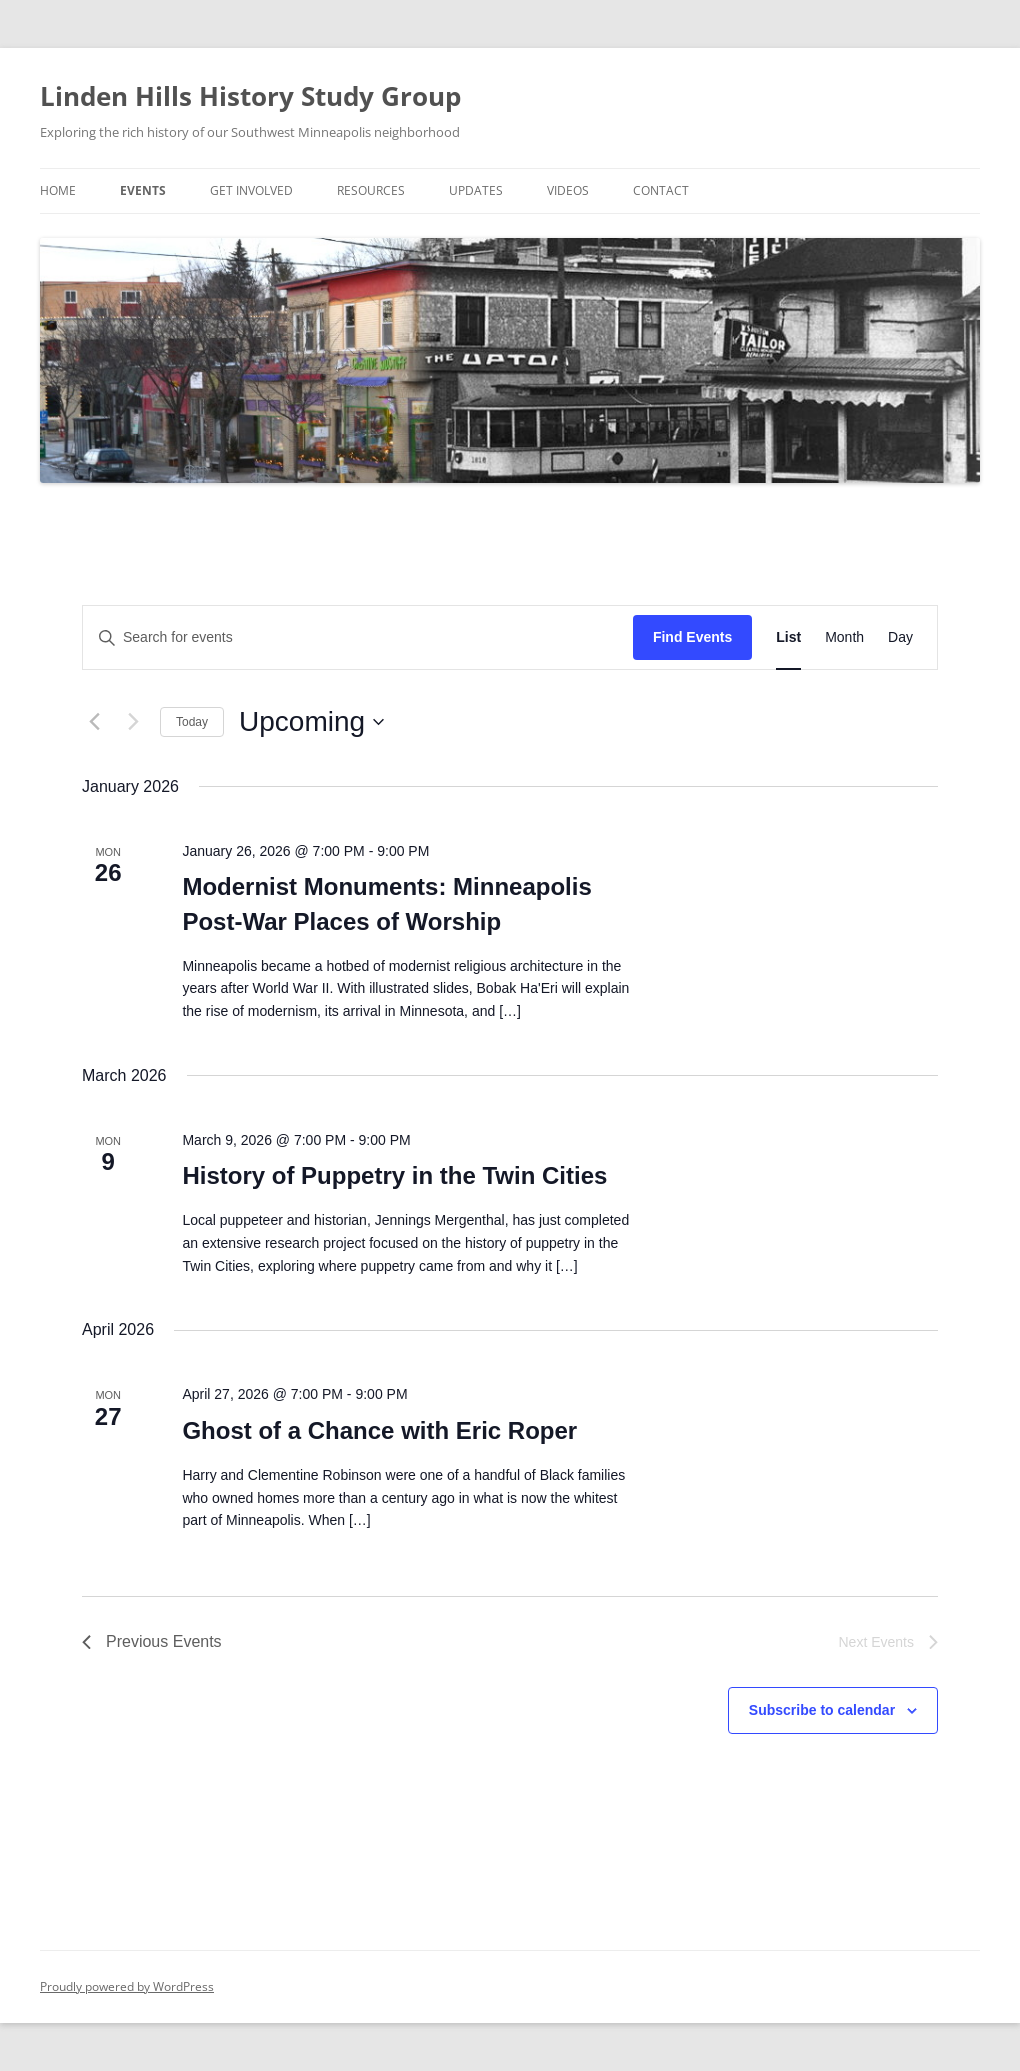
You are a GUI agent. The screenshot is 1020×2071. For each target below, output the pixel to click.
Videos (568, 190)
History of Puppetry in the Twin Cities (394, 1175)
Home (58, 190)
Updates (476, 190)
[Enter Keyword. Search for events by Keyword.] (358, 637)
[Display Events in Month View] (844, 637)
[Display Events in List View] (788, 637)
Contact (661, 190)
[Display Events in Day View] (900, 637)
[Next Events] (133, 722)
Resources (371, 190)
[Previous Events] (94, 722)
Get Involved (251, 190)
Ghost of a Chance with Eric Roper (379, 1430)
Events (143, 190)
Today (192, 722)
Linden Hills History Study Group (250, 96)
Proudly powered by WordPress (127, 1986)
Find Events (692, 637)
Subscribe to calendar (822, 1710)
